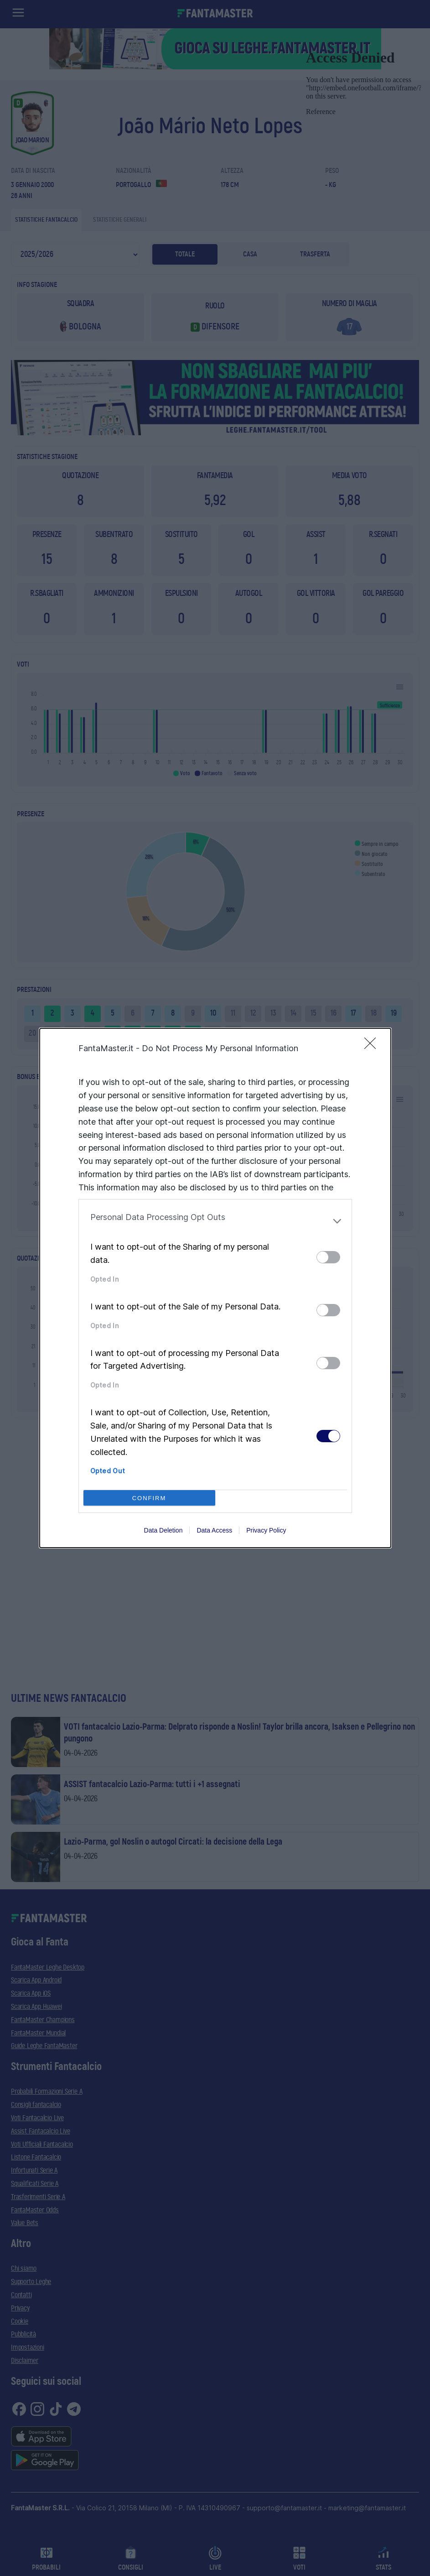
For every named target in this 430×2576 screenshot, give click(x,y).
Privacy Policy (266, 1530)
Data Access (214, 1530)
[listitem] (215, 1221)
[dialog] (215, 1288)
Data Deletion (163, 1530)
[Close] (373, 1046)
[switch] (328, 1257)
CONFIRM (149, 1498)
